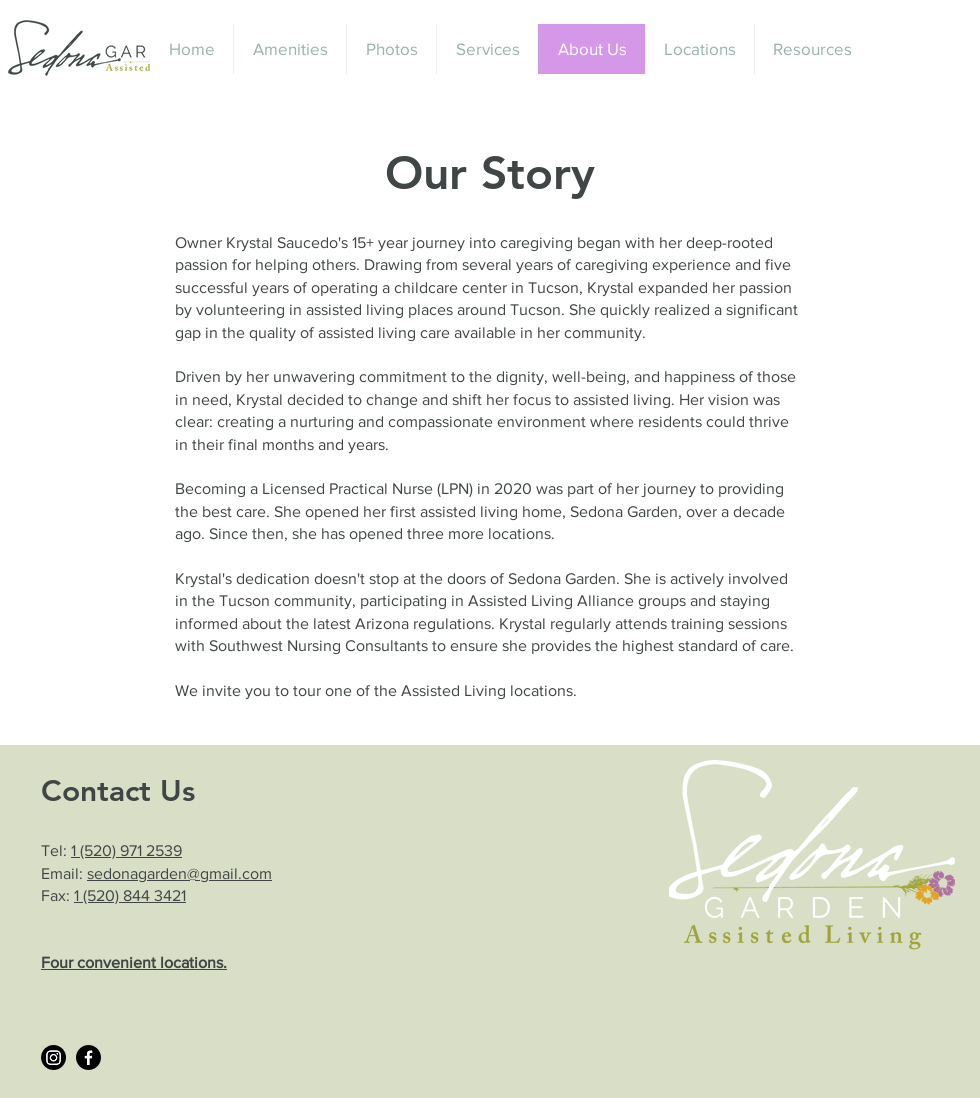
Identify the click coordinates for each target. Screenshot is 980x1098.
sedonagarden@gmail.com (179, 873)
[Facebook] (88, 1057)
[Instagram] (53, 1057)
